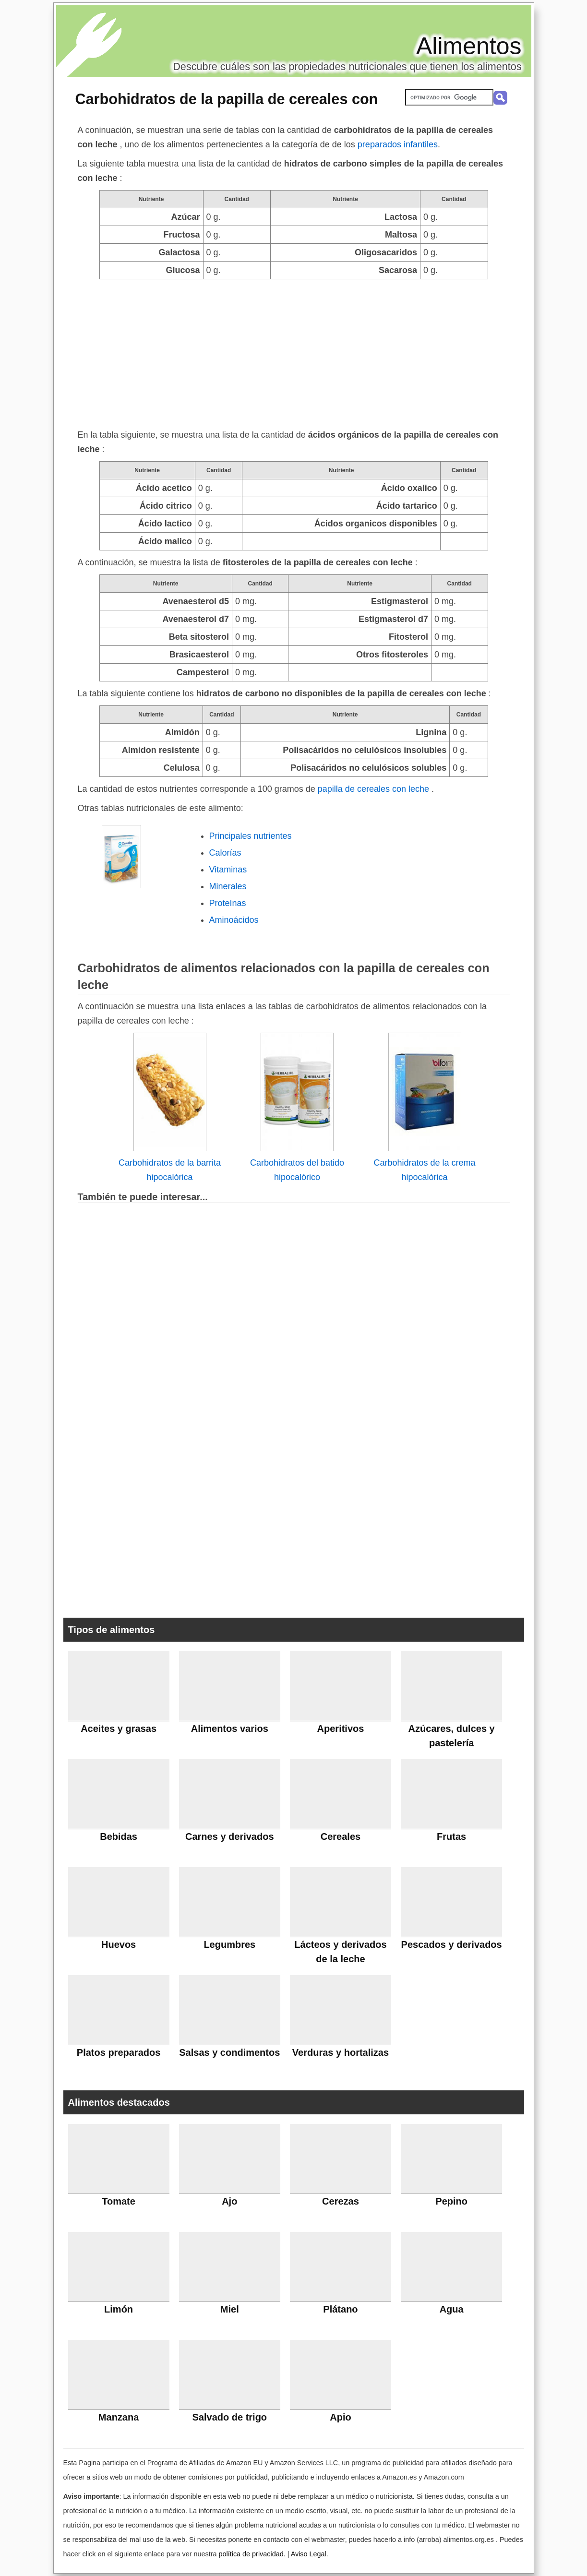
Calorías (225, 853)
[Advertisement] (293, 351)
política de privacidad (250, 2554)
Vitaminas (228, 869)
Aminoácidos (234, 920)
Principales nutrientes (250, 836)
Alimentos (469, 46)
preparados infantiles (398, 144)
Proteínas (227, 903)
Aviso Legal (308, 2554)
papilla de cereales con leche (374, 789)
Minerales (228, 886)
